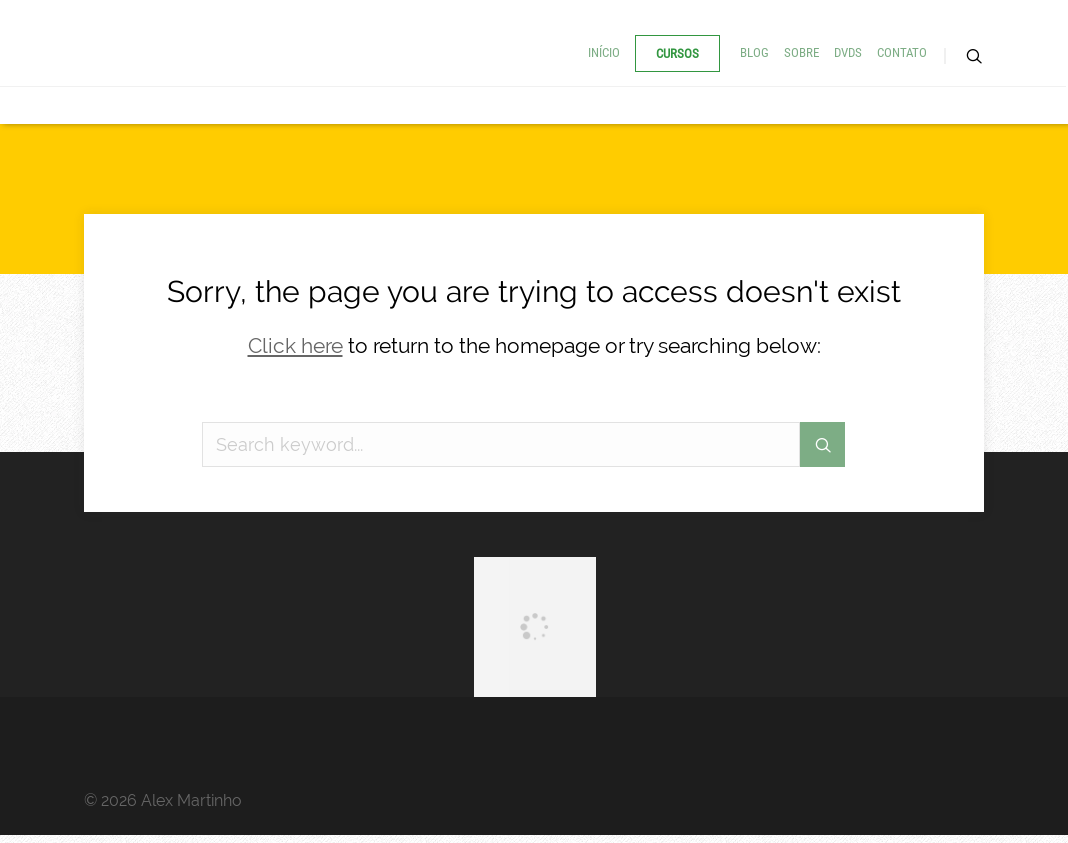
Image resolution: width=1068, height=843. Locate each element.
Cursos (677, 53)
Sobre (801, 52)
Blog (754, 52)
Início (604, 52)
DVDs (848, 52)
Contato (902, 52)
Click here (295, 345)
